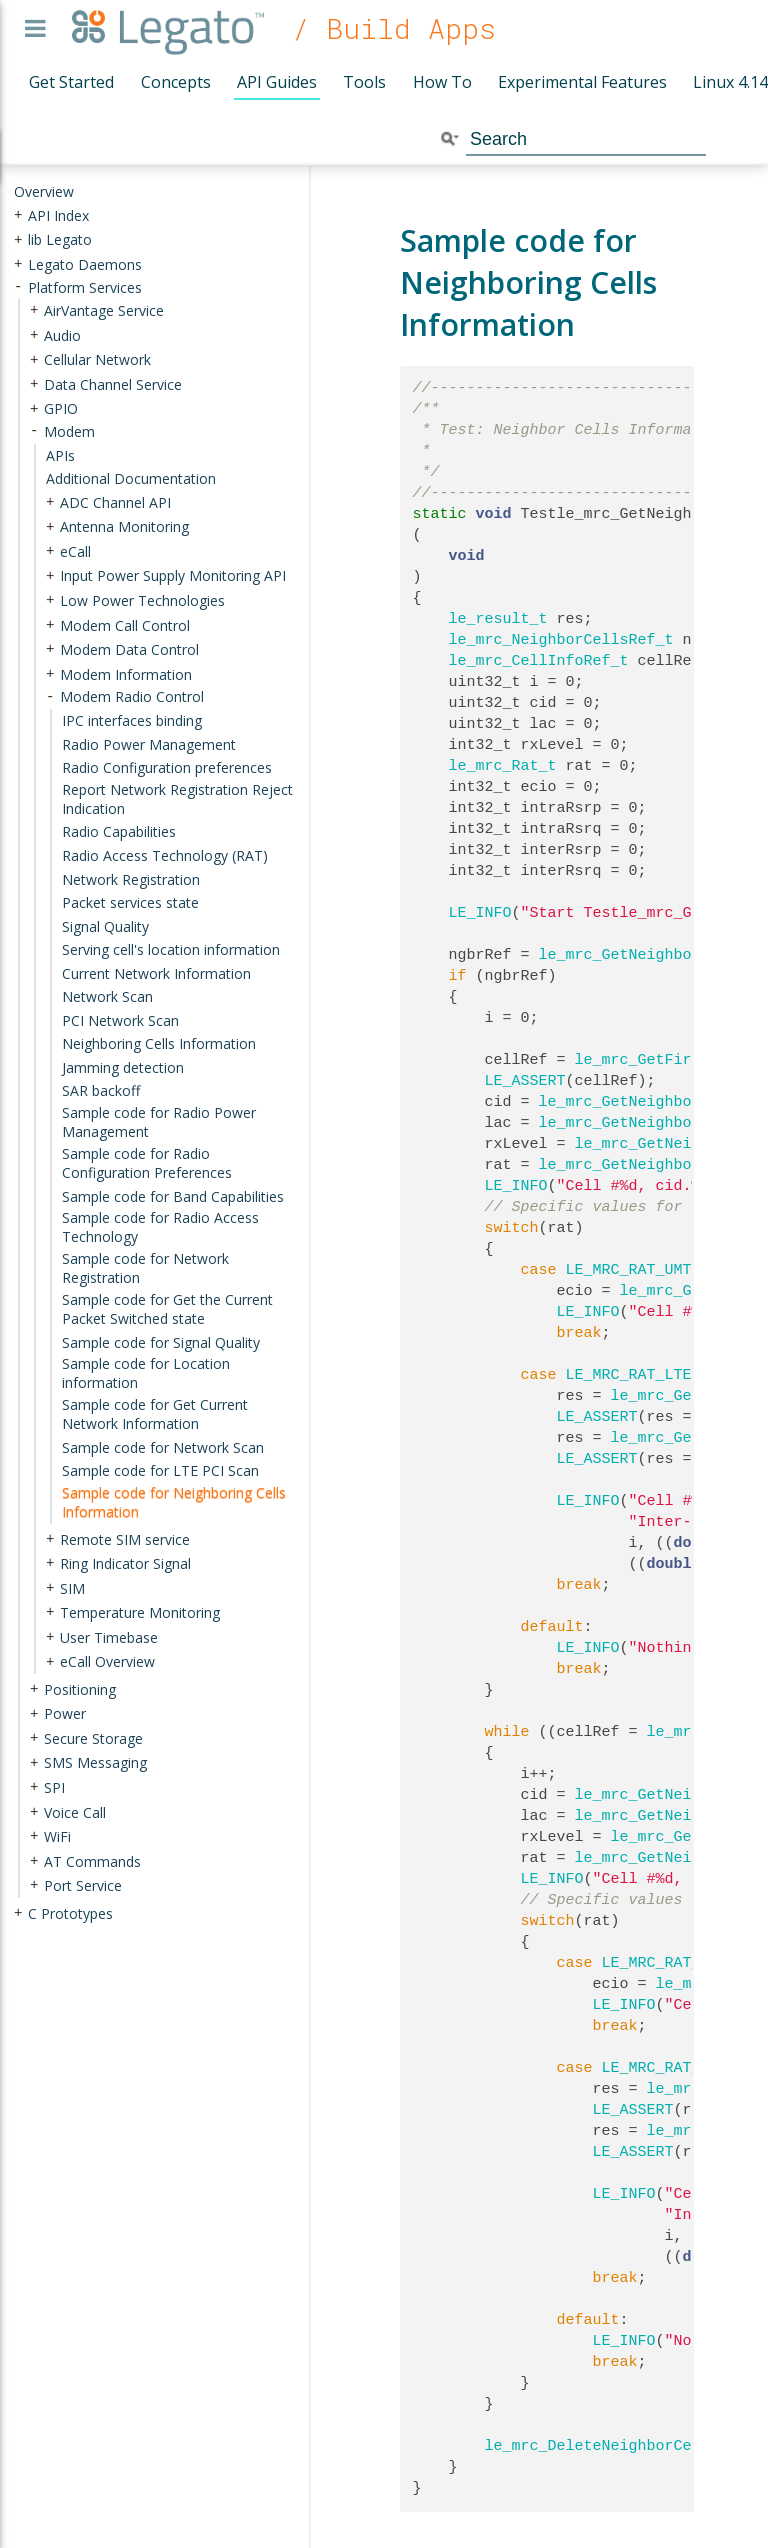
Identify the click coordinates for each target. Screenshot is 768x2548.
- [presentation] (18, 286)
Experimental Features (582, 82)
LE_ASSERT (525, 1081)
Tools (364, 82)
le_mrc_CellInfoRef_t (539, 661)
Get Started (71, 82)
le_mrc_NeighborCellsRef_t (561, 640)
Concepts (176, 82)
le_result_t (498, 619)
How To (442, 82)
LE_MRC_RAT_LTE (629, 1375)
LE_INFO (480, 913)
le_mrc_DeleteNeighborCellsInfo (620, 2446)
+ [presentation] (18, 214)
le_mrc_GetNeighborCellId (647, 1102)
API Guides (277, 82)
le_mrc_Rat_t (503, 766)
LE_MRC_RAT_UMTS (633, 1270)
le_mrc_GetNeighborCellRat (651, 1165)
